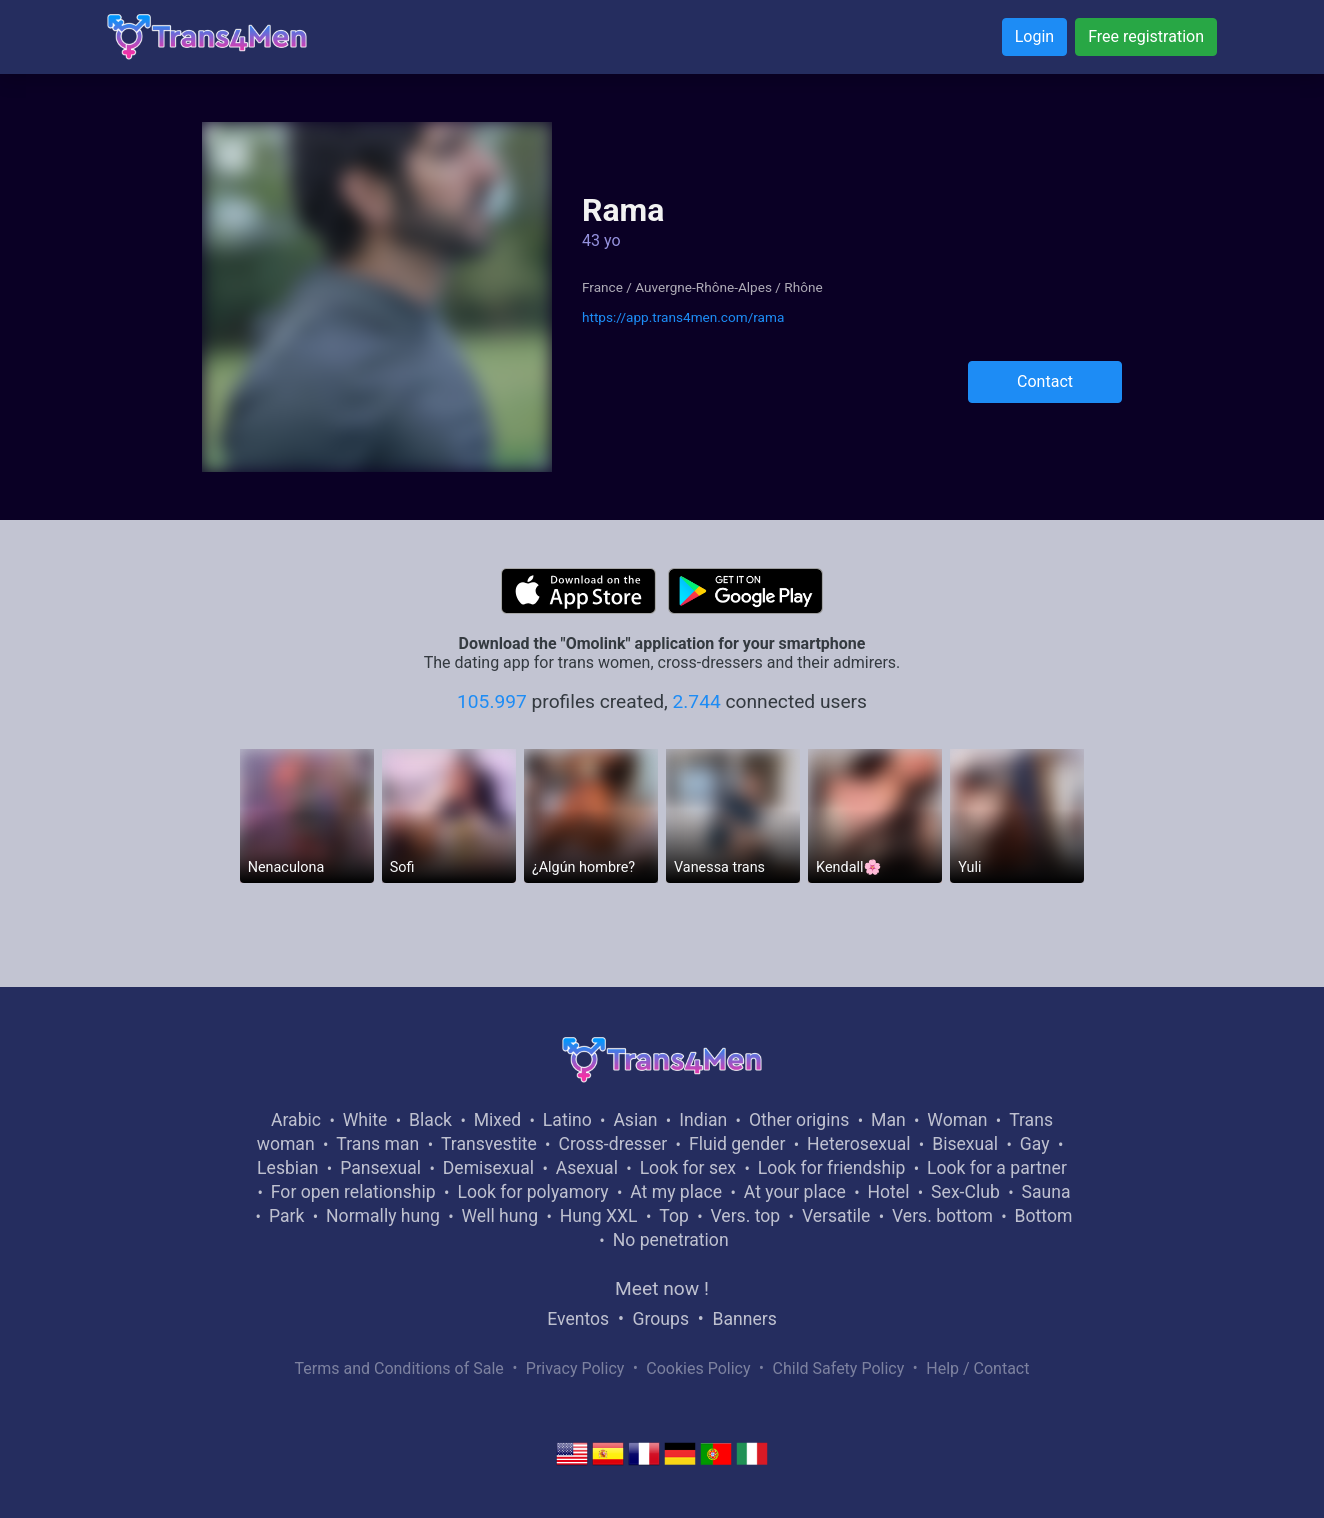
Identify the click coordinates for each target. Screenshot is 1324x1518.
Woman (957, 1120)
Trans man (377, 1144)
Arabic (296, 1120)
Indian (703, 1120)
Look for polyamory (532, 1192)
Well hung (500, 1216)
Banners (744, 1319)
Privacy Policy (575, 1368)
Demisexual (488, 1168)
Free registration (1146, 36)
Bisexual (965, 1144)
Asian (635, 1120)
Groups (661, 1319)
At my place (676, 1192)
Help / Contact (977, 1368)
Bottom (1044, 1216)
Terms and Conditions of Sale (399, 1368)
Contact (1045, 381)
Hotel (888, 1192)
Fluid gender (737, 1144)
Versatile (836, 1216)
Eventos (578, 1319)
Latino (567, 1120)
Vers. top (745, 1216)
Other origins (799, 1120)
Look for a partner (997, 1168)
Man (888, 1120)
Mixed (497, 1120)
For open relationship (353, 1192)
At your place (795, 1192)
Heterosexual (858, 1144)
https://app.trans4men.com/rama (683, 317)
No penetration (671, 1240)
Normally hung (383, 1216)
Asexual (587, 1168)
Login (1034, 36)
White (365, 1120)
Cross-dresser (612, 1144)
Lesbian (287, 1168)
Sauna (1045, 1192)
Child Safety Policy (839, 1368)
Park (286, 1216)
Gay (1035, 1144)
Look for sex (688, 1168)
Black (430, 1120)
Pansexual (380, 1168)
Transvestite (489, 1144)
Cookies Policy (698, 1368)
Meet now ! (662, 1288)
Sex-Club (965, 1192)
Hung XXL (599, 1216)
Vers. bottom (942, 1216)
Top (674, 1216)
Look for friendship (832, 1168)
